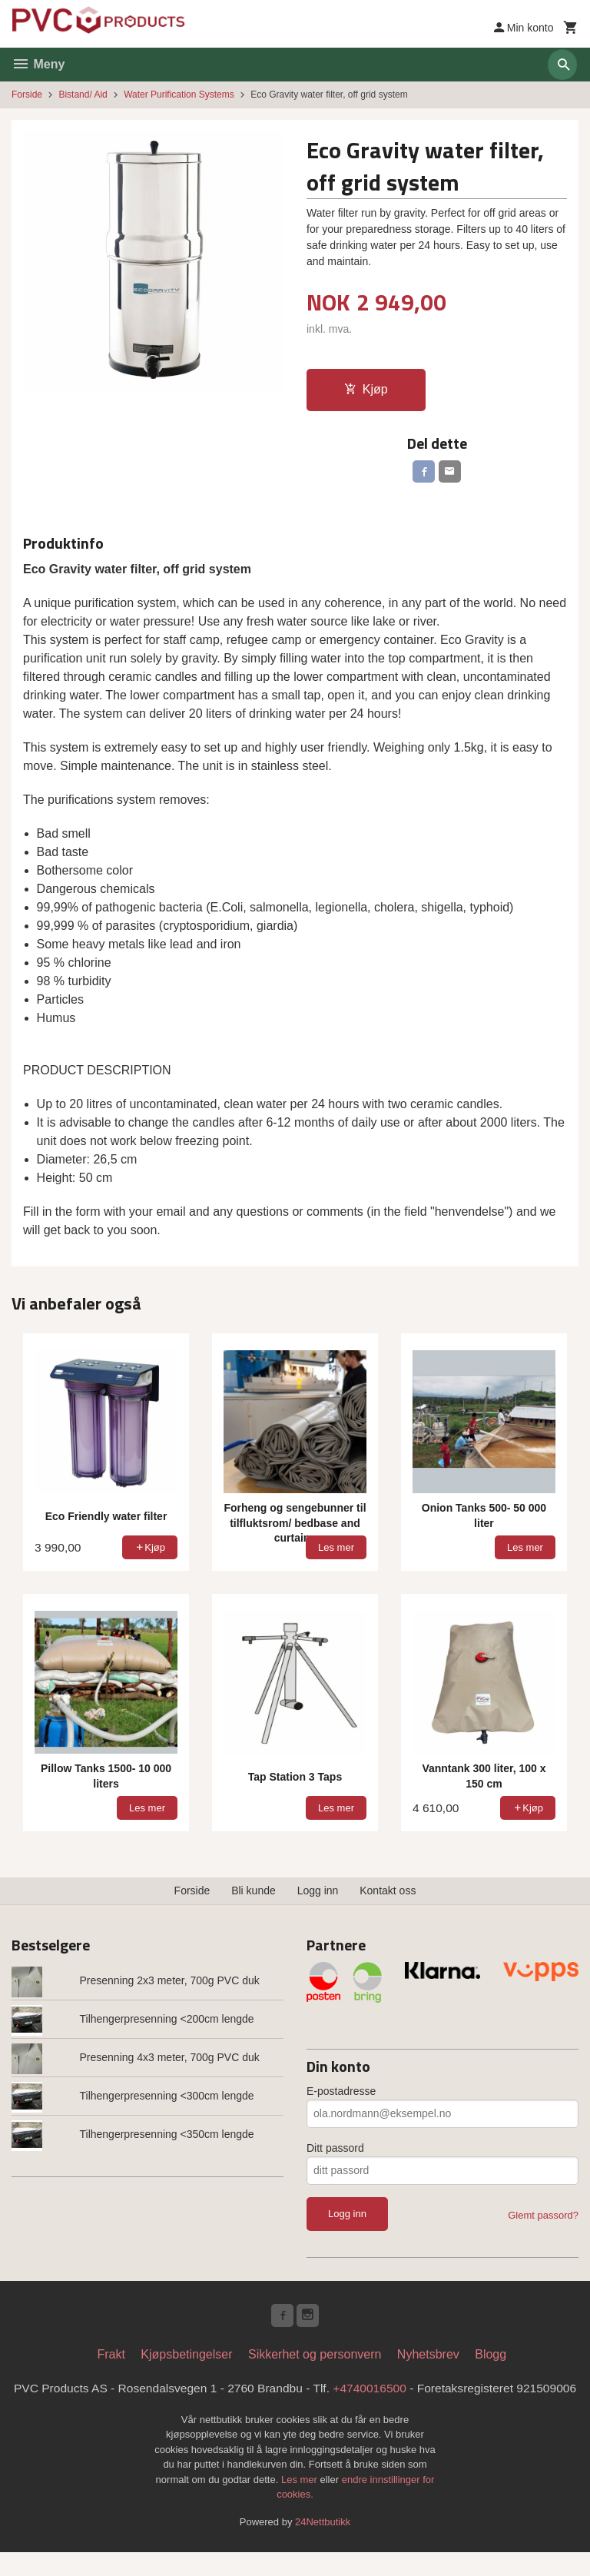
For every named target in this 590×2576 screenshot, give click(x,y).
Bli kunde (253, 1893)
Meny (38, 64)
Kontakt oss (388, 1893)
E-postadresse (341, 2093)
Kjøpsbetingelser (186, 2358)
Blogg (490, 2358)
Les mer (300, 2503)
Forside (27, 94)
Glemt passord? (543, 2217)
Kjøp (366, 389)
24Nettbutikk (322, 2545)
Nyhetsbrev (428, 2358)
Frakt (110, 2358)
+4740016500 (404, 2392)
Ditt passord (335, 2150)
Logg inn (318, 1893)
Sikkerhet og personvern (314, 2358)
